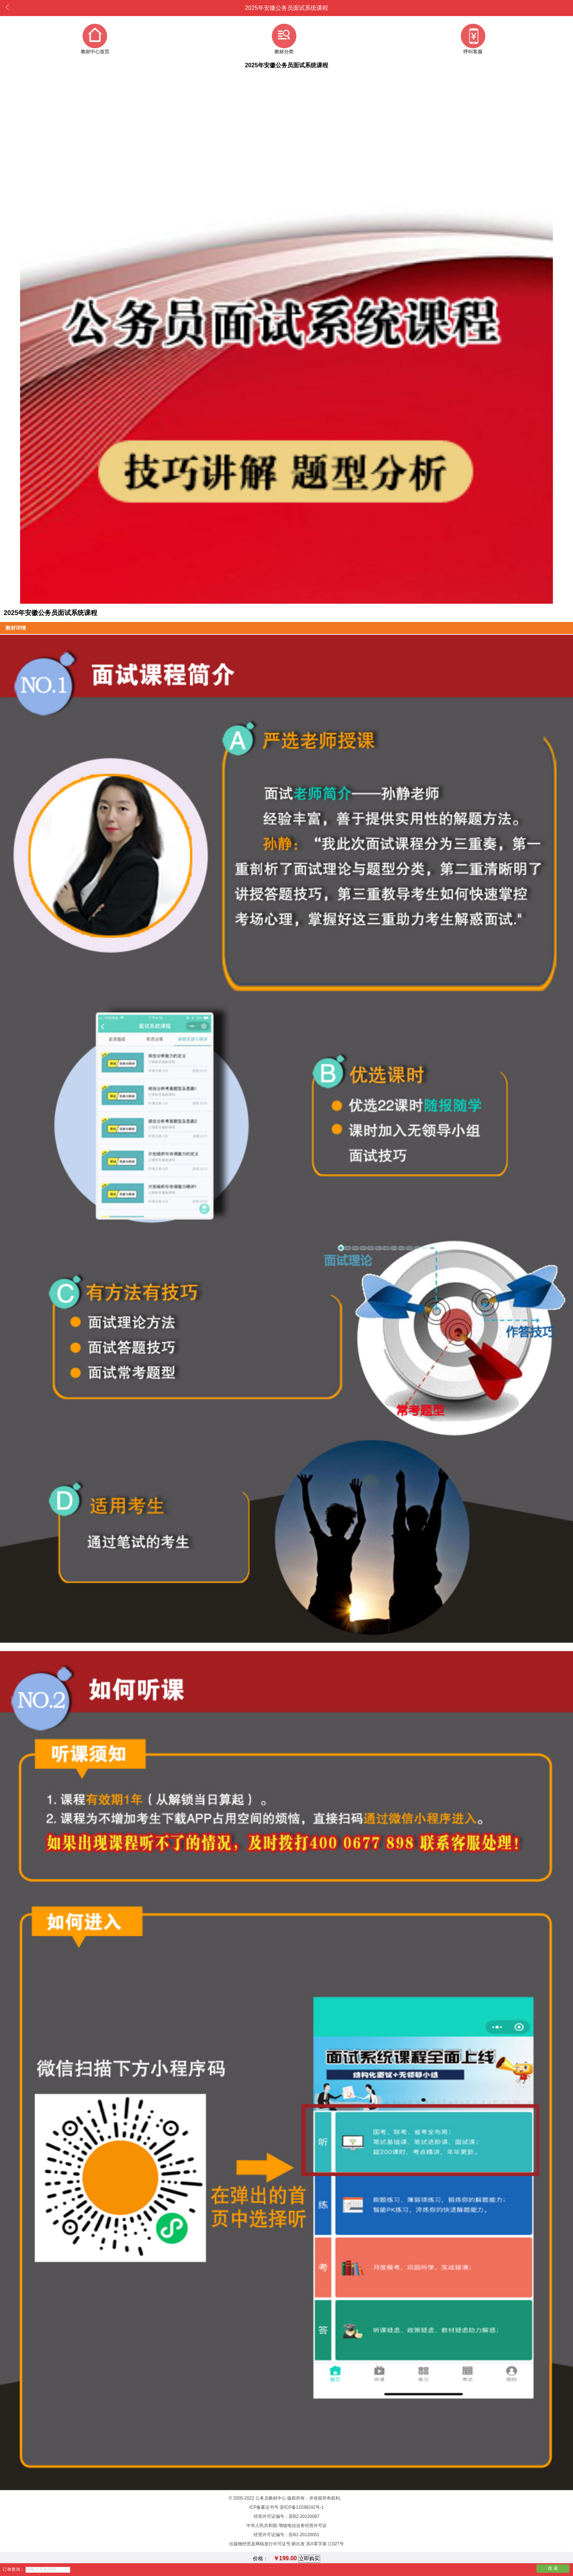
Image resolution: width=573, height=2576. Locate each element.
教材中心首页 (95, 51)
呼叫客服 (472, 51)
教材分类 (283, 51)
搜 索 (553, 2568)
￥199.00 (285, 2558)
